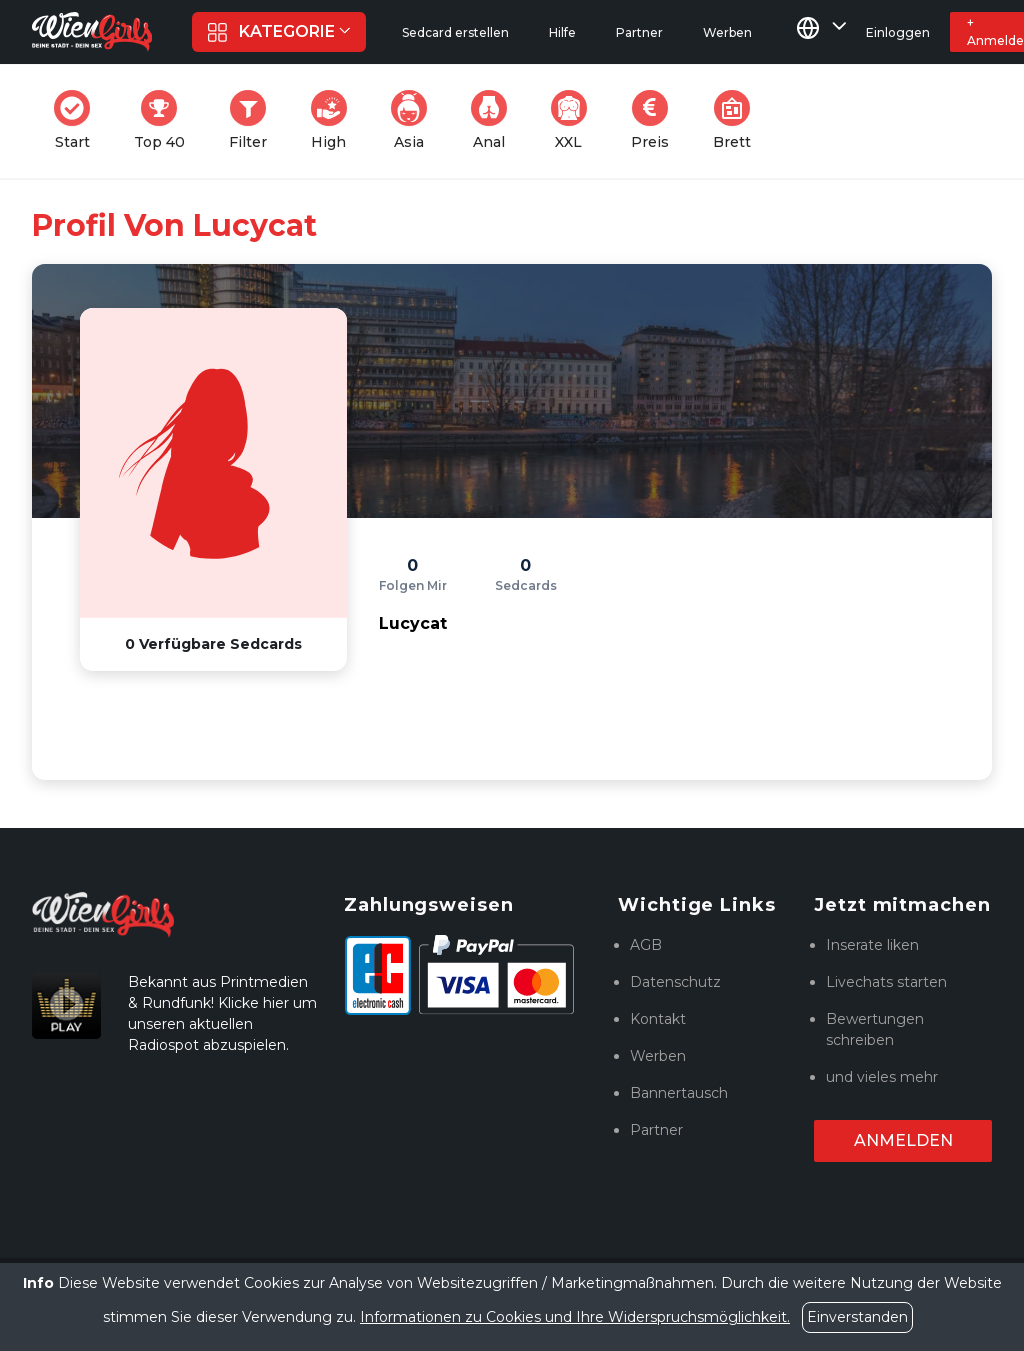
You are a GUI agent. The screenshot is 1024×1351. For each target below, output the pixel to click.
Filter (254, 120)
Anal (495, 120)
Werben (658, 1056)
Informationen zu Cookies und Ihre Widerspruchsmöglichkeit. (575, 1317)
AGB (646, 945)
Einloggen (898, 32)
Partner (656, 1130)
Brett (738, 120)
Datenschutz (675, 982)
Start (78, 120)
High (335, 120)
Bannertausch (679, 1093)
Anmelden (903, 1140)
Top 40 (165, 120)
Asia (415, 120)
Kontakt (658, 1019)
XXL (573, 120)
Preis (656, 120)
